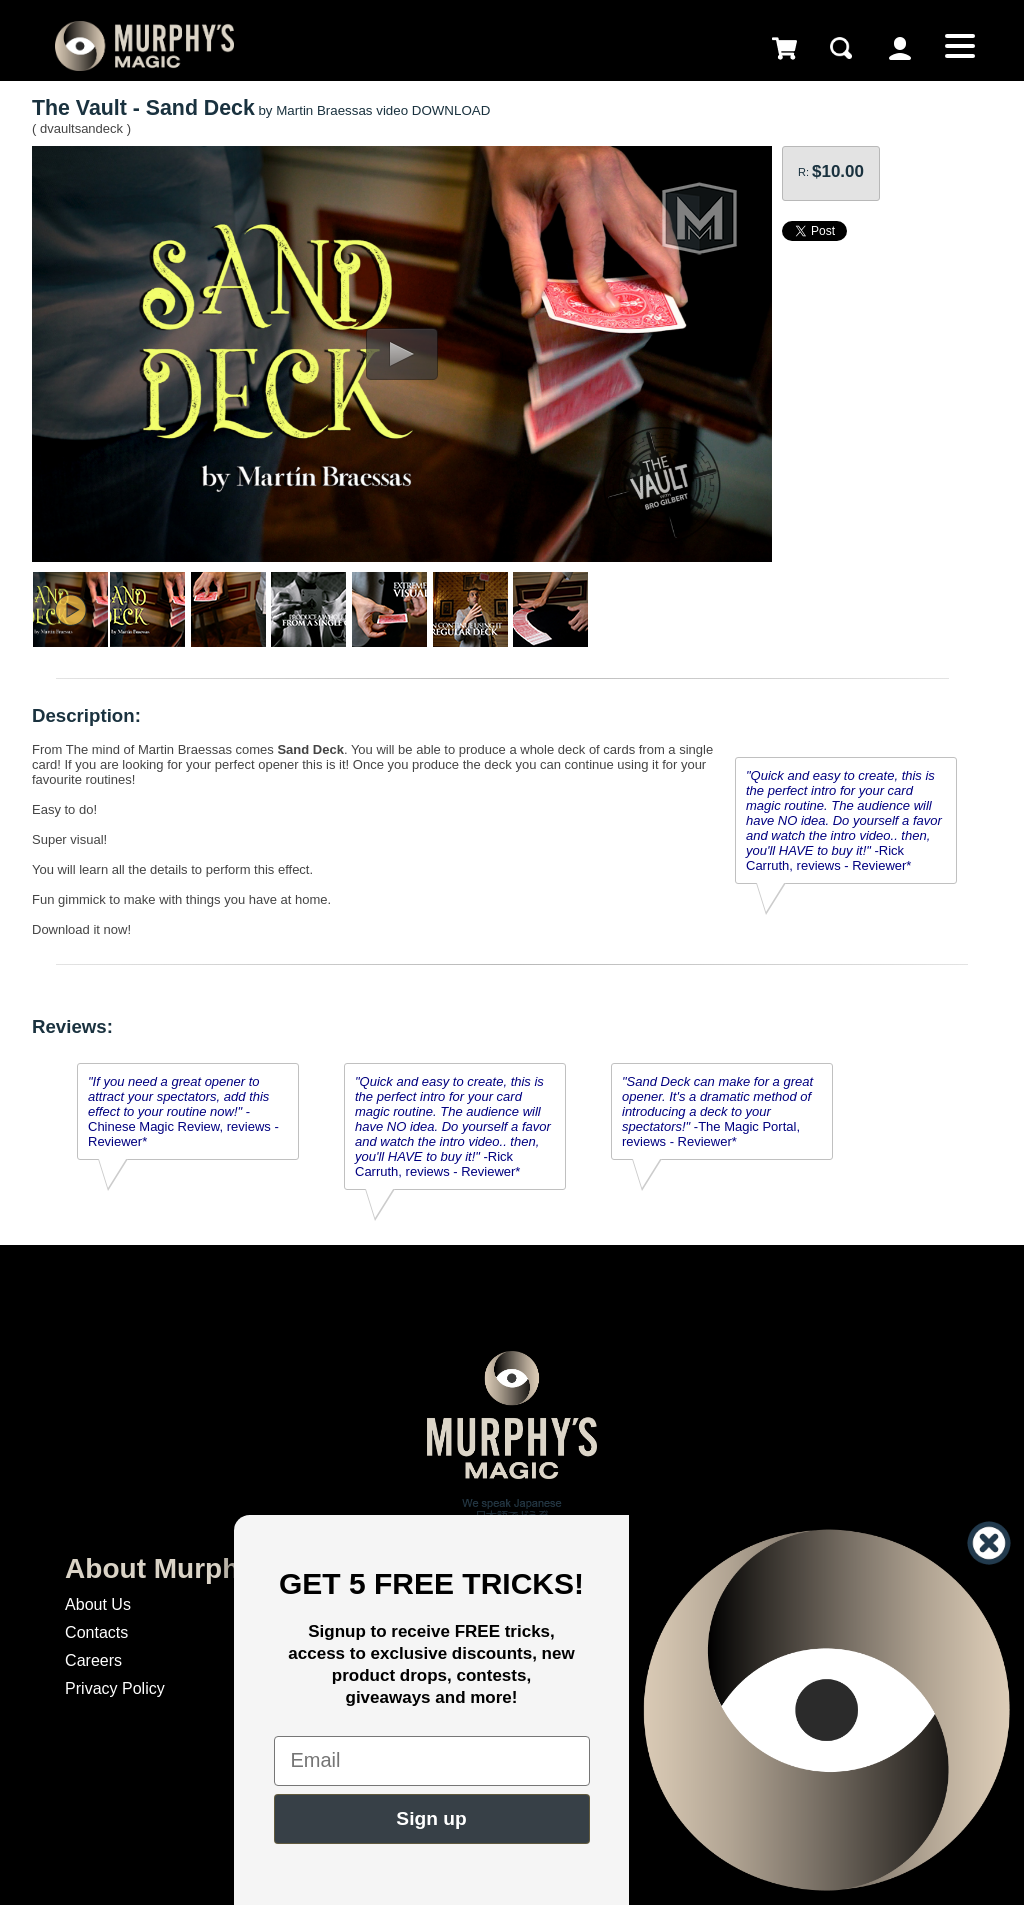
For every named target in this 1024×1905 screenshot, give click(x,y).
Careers (93, 1660)
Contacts (96, 1632)
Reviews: (72, 1026)
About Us (98, 1604)
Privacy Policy (115, 1688)
